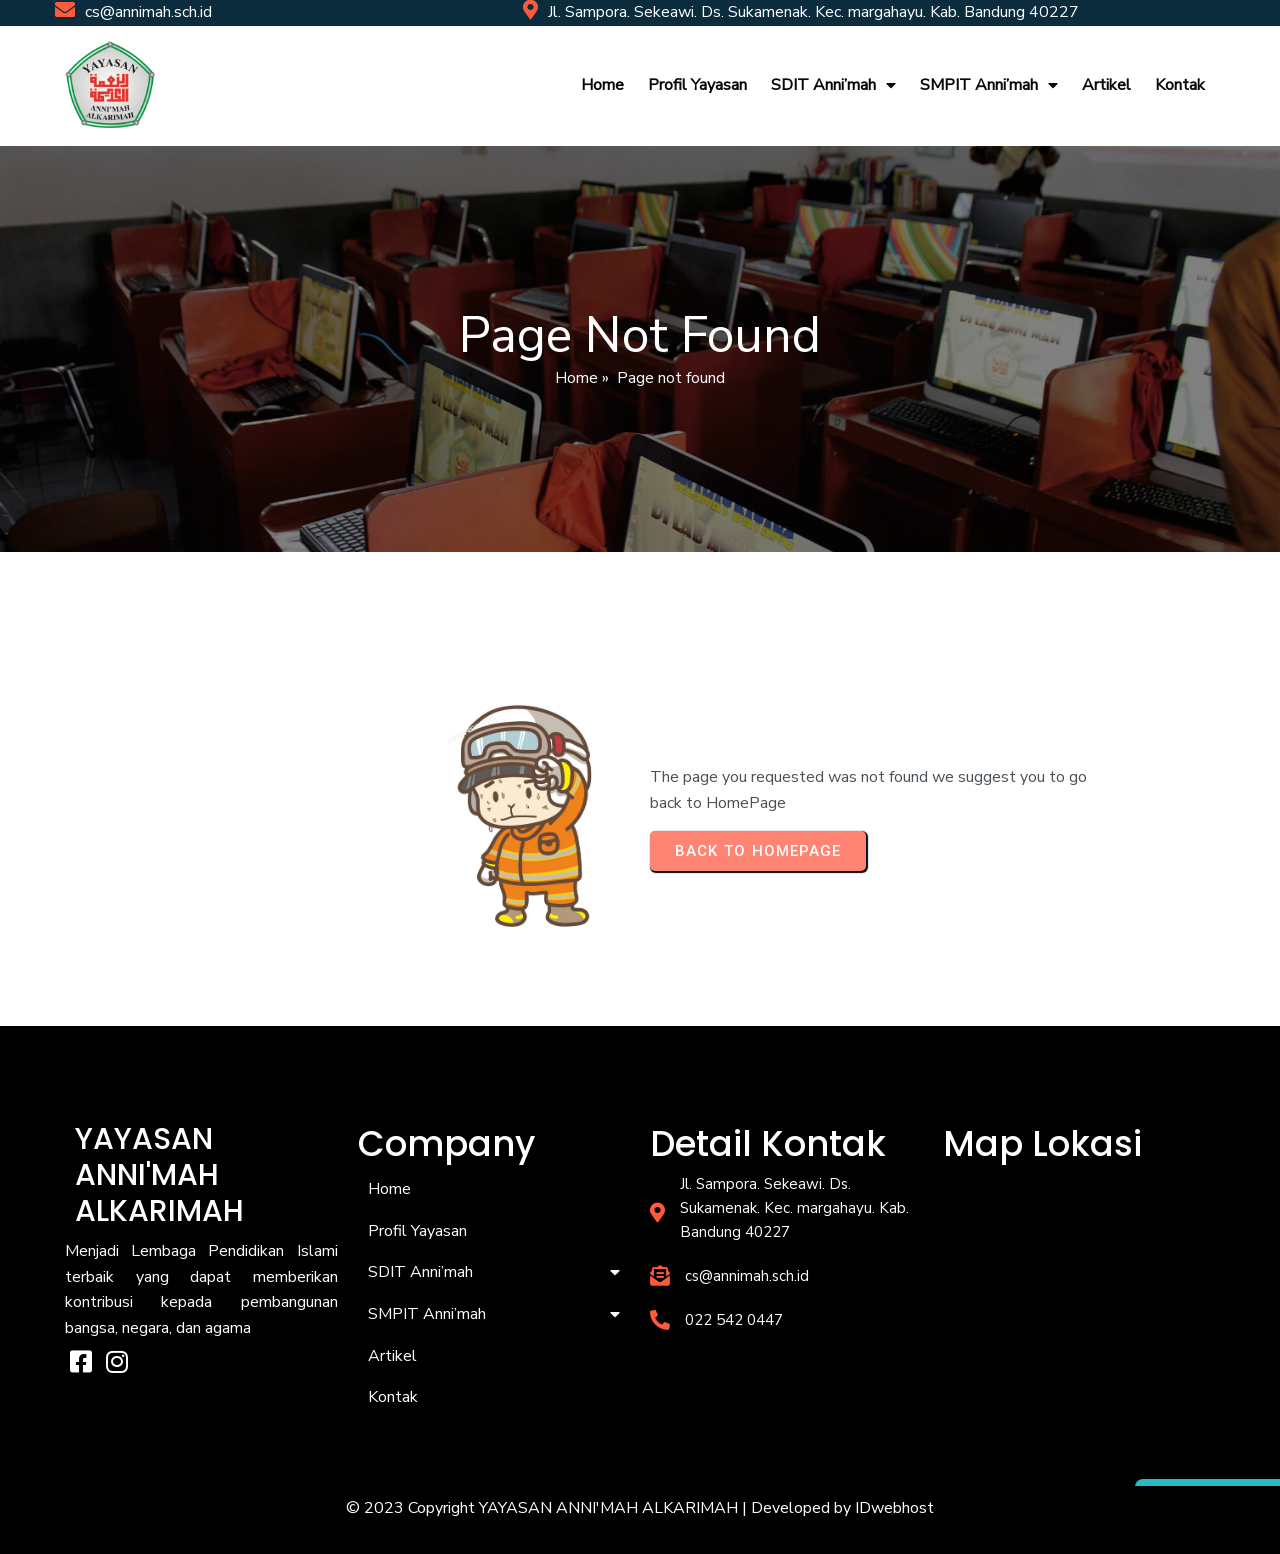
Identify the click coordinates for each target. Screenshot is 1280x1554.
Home (576, 378)
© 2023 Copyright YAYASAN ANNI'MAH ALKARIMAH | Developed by (600, 1508)
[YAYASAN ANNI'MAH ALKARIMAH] (1079, 1272)
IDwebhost (894, 1508)
